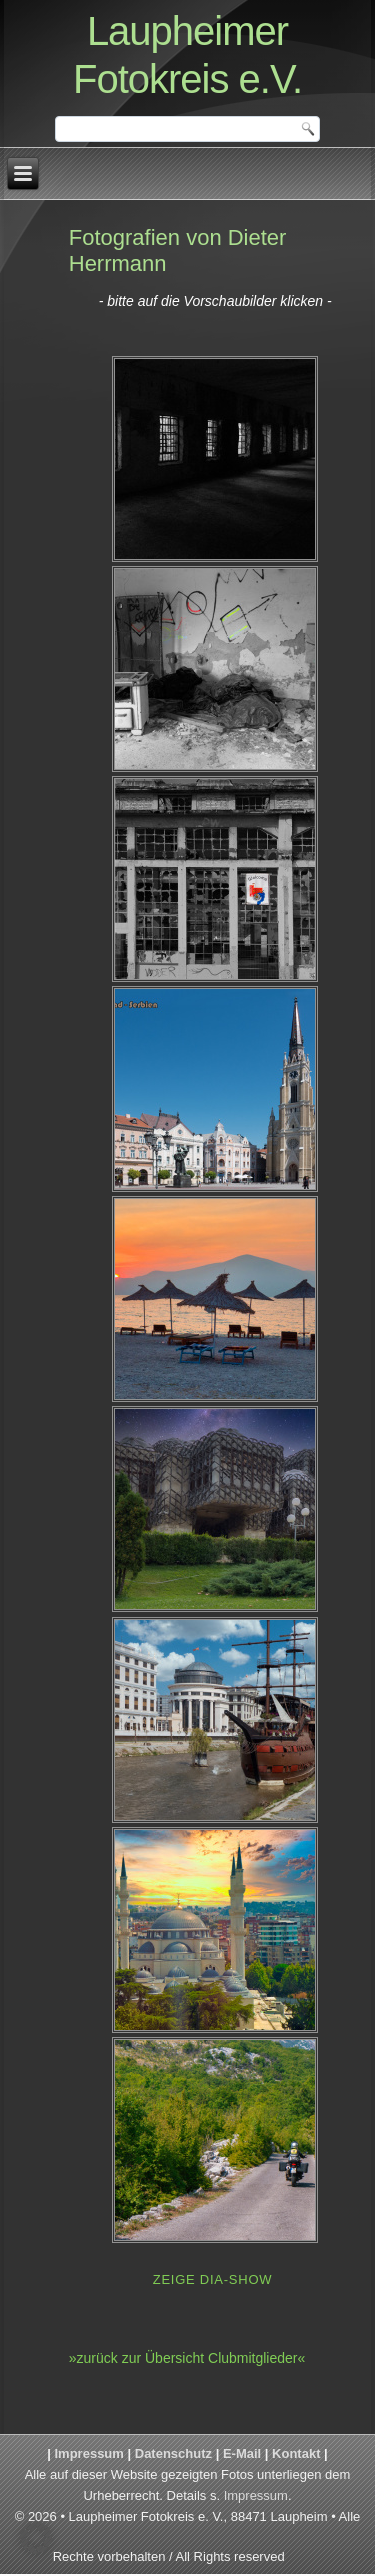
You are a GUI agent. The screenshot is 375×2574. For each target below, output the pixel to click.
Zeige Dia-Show (213, 2279)
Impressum (89, 2453)
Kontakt (296, 2453)
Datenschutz (173, 2453)
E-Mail (242, 2453)
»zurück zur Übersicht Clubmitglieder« (187, 2358)
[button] (36, 2538)
